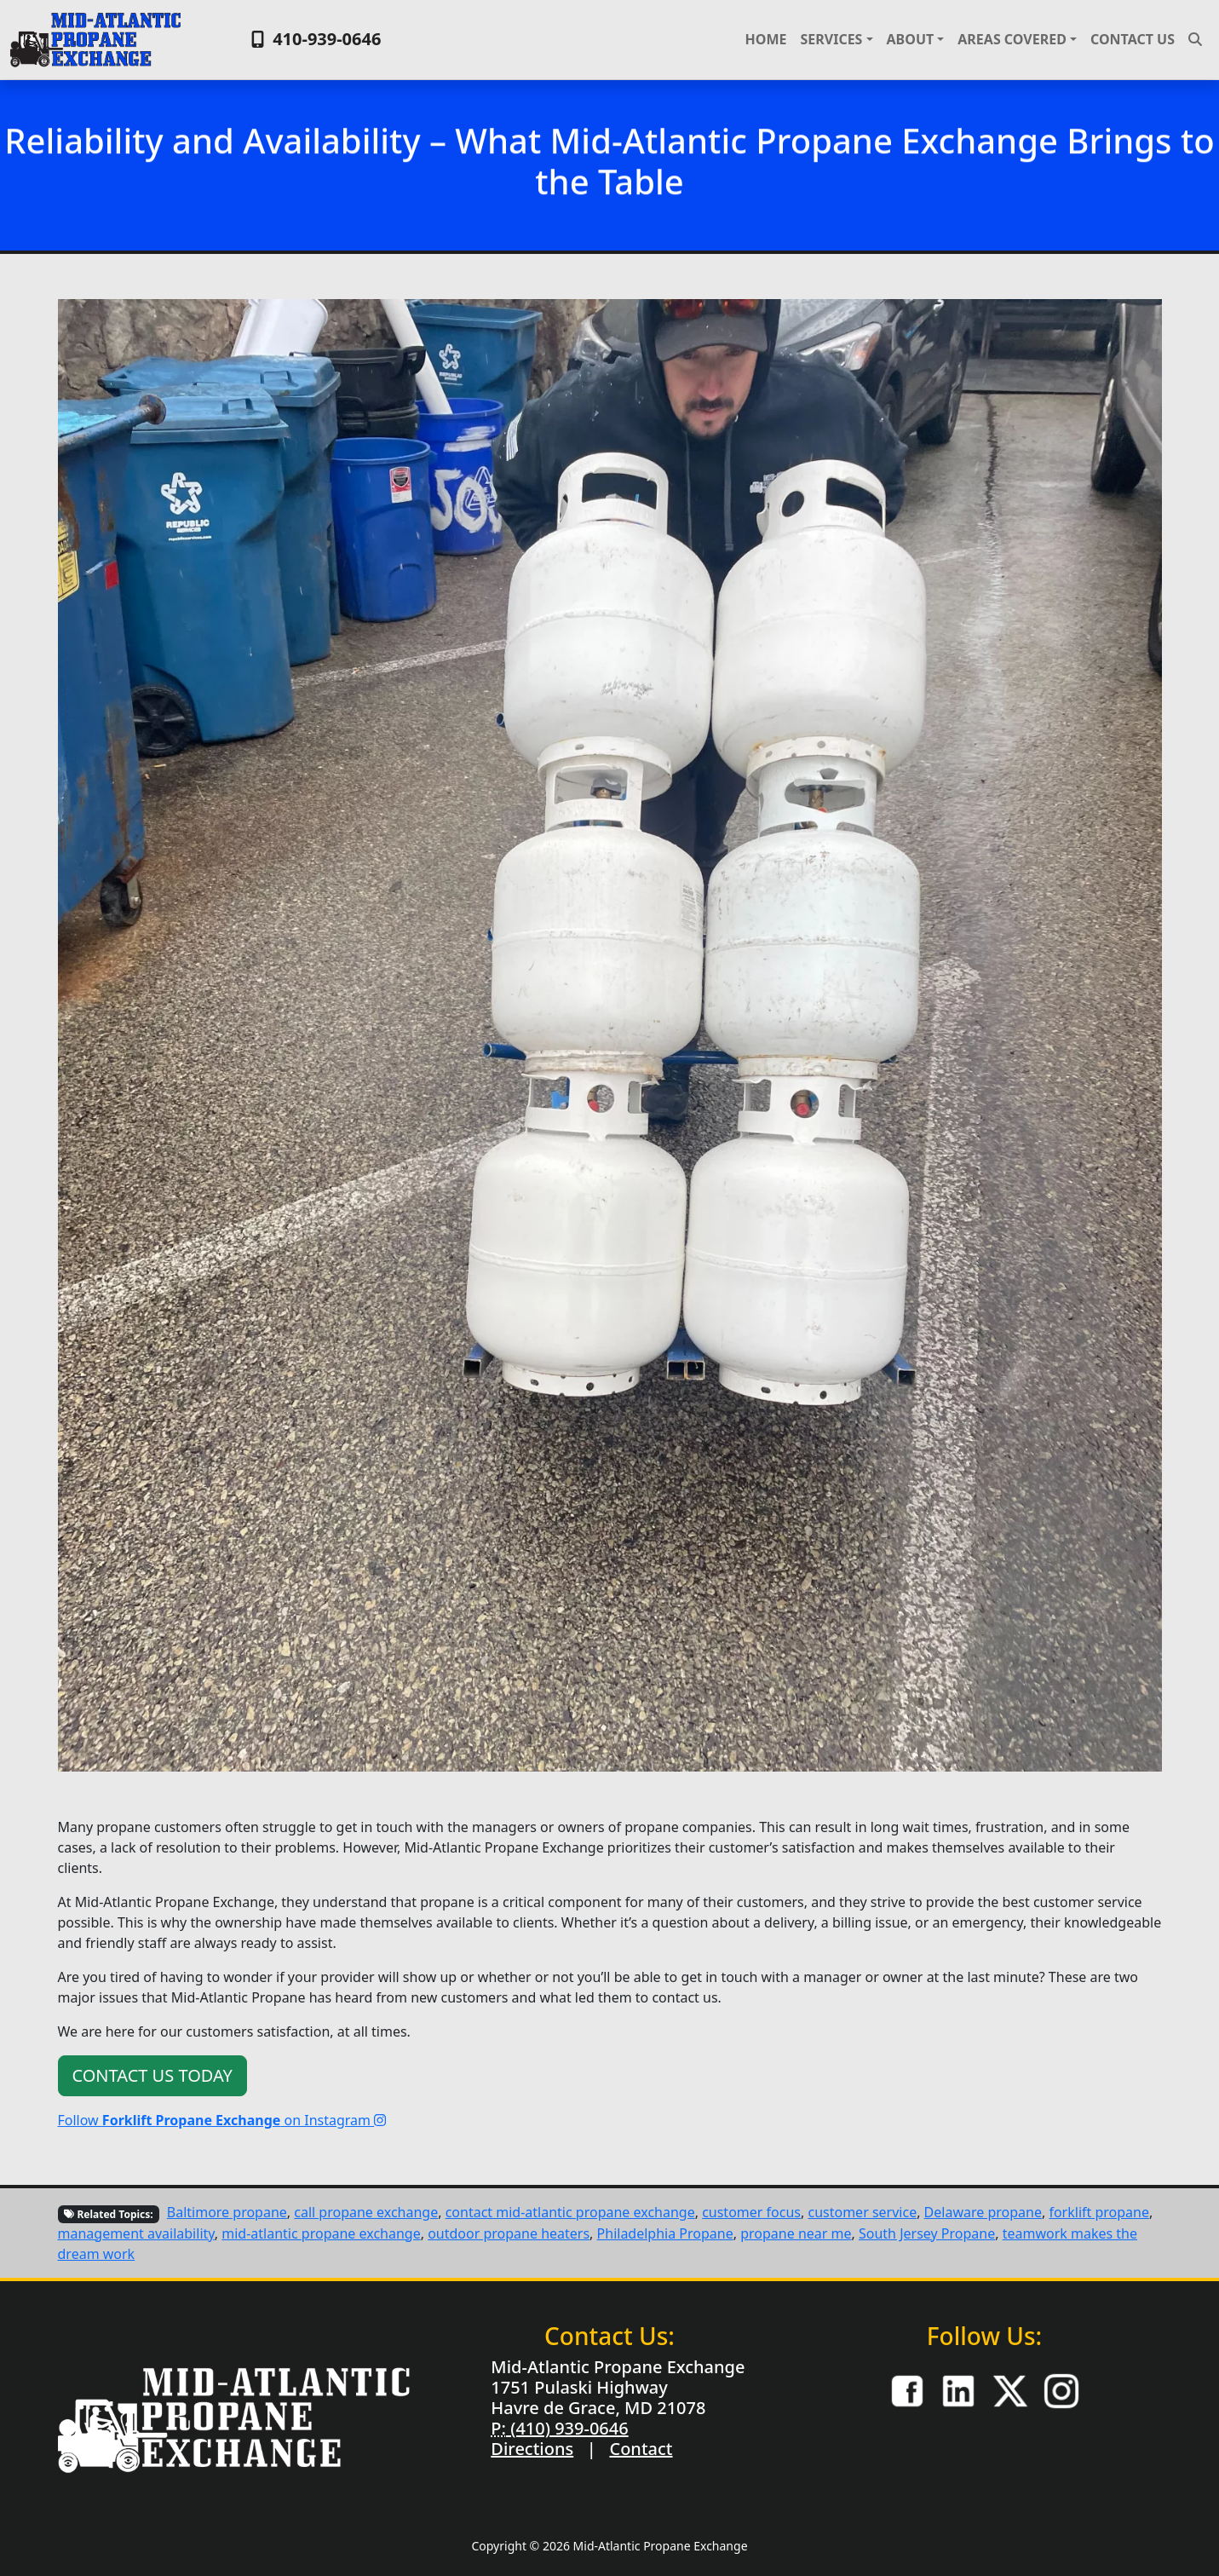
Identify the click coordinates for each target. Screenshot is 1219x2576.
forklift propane (1099, 2212)
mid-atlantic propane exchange (320, 2233)
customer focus (751, 2212)
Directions (532, 2448)
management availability (136, 2233)
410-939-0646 (314, 38)
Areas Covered (1012, 39)
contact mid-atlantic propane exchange (570, 2212)
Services (831, 39)
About (910, 39)
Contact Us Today (152, 2075)
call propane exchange (366, 2212)
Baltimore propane (227, 2212)
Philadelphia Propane (665, 2233)
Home (766, 39)
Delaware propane (983, 2212)
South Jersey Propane (927, 2233)
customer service (862, 2212)
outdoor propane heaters (508, 2233)
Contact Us (1132, 39)
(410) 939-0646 (567, 2428)
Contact (640, 2448)
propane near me (795, 2233)
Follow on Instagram (222, 2120)
